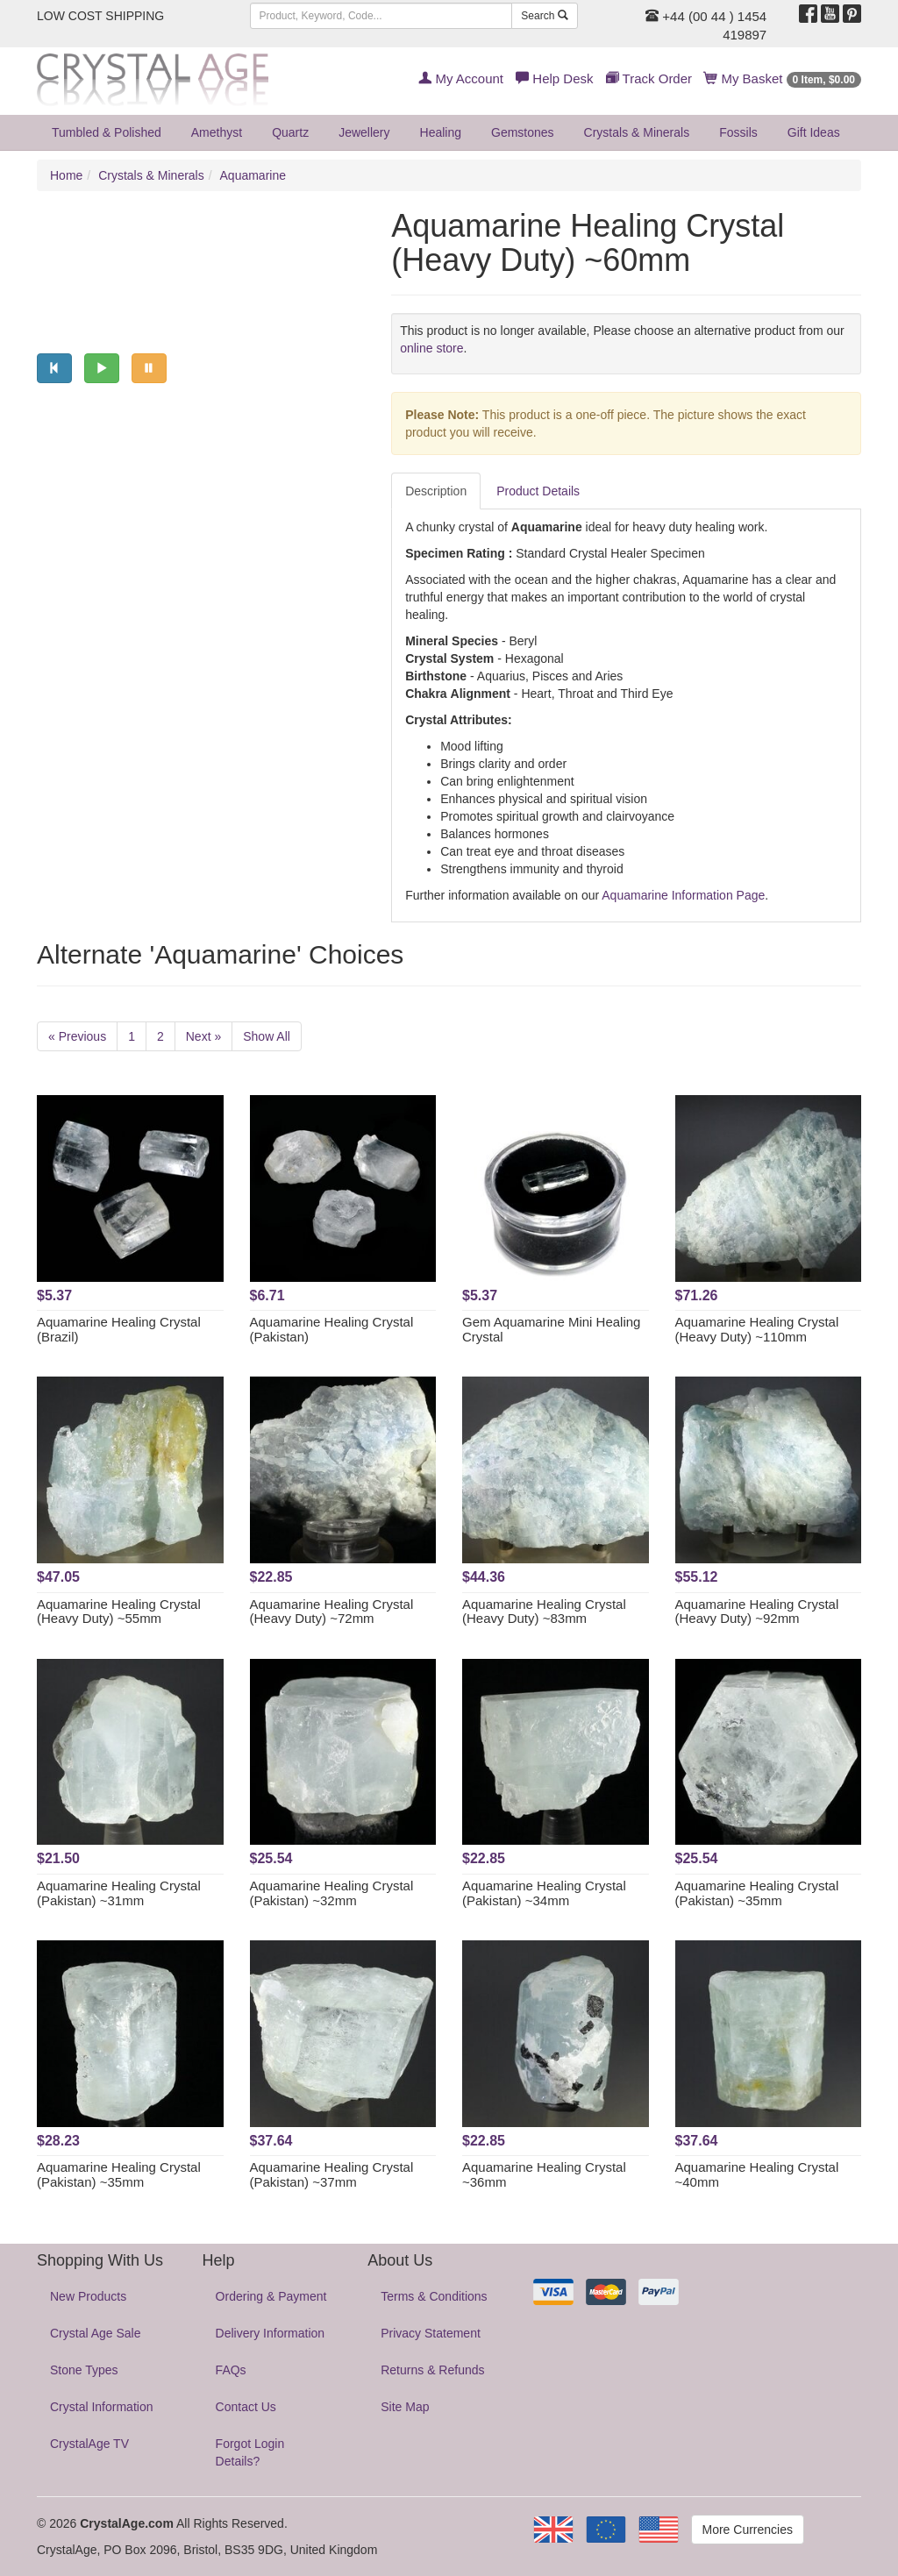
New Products (88, 2296)
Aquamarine (253, 175)
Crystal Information (101, 2407)
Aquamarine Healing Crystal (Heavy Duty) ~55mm (119, 1611)
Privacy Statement (431, 2333)
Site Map (405, 2407)
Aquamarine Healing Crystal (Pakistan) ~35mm (757, 1893)
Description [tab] (436, 491)
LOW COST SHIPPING (100, 16)
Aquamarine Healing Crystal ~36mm (544, 2174)
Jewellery (364, 132)
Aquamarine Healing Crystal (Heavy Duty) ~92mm (757, 1611)
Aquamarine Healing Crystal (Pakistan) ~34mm (544, 1893)
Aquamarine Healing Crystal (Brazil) (119, 1329)
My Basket (782, 78)
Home (66, 175)
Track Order (649, 78)
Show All (266, 1036)
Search (544, 16)
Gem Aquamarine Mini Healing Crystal (551, 1329)
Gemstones (522, 132)
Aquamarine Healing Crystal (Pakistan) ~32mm (332, 1893)
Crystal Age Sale (95, 2333)
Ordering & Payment (271, 2296)
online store (431, 348)
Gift (814, 132)
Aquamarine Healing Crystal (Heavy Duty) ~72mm (332, 1611)
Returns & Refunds (432, 2370)
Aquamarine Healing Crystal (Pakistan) (332, 1329)
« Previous (77, 1036)
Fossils (738, 132)
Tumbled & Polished (106, 132)
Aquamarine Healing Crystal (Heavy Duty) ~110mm (757, 1329)
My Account (460, 78)
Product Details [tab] (538, 491)
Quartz (290, 132)
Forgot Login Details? (250, 2452)
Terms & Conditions (434, 2296)
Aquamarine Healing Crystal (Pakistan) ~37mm (332, 2174)
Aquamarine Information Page (683, 895)
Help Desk (554, 78)
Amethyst (216, 132)
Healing (440, 132)
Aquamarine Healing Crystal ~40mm (757, 2174)
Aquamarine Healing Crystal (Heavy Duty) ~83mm (544, 1611)
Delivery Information (270, 2333)
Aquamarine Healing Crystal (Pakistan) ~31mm (119, 1893)
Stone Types (84, 2370)
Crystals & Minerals (637, 132)
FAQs (231, 2370)
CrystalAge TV (89, 2444)
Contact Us (246, 2407)
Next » (203, 1036)
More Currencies (747, 2530)
